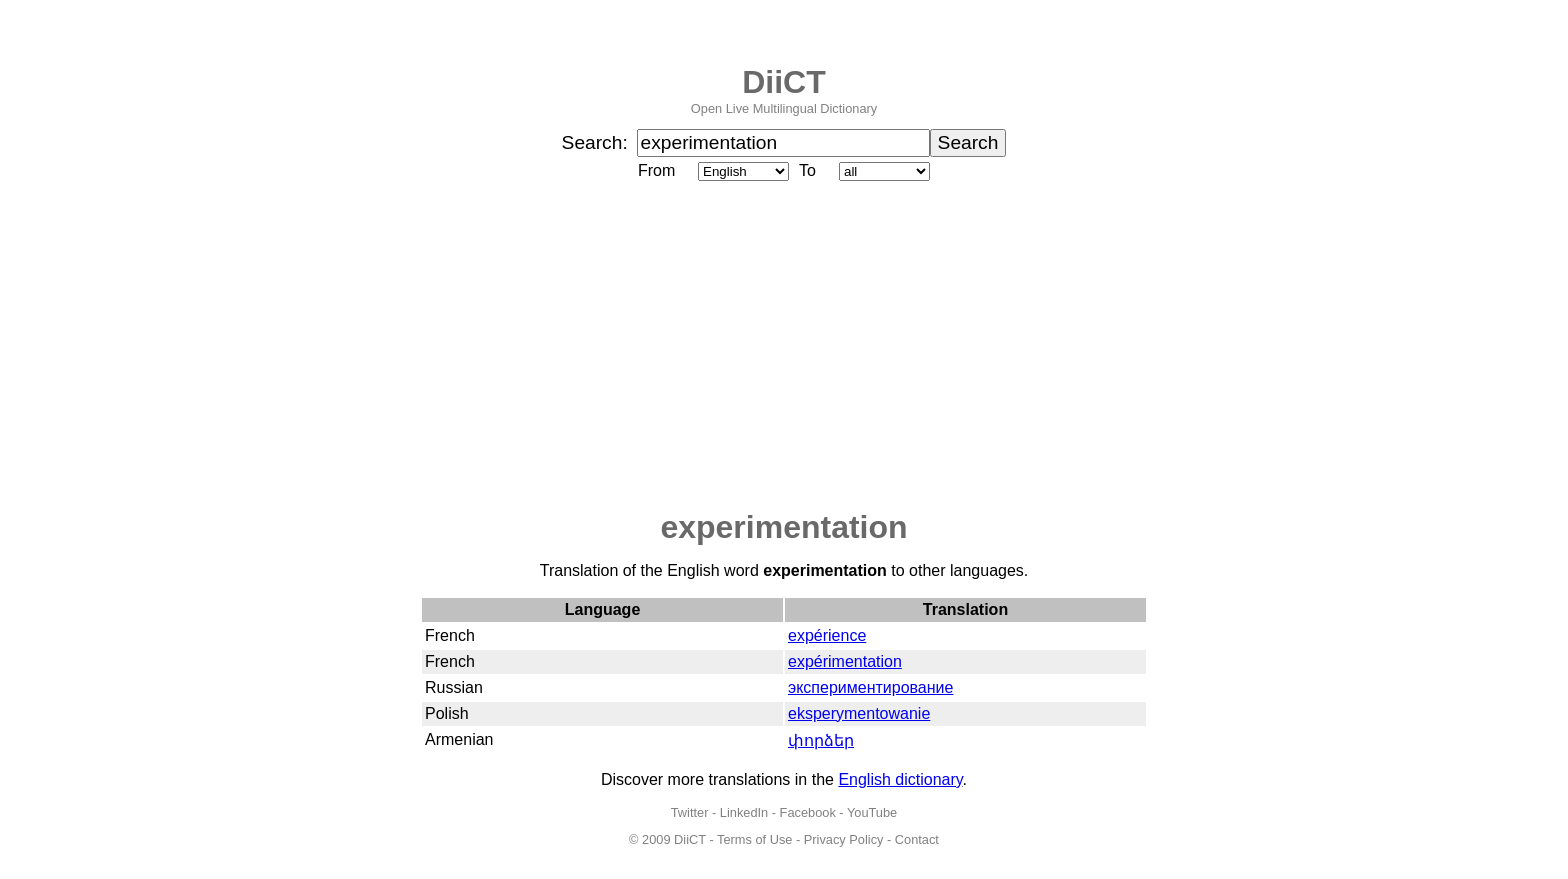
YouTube (872, 812)
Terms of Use (754, 839)
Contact (917, 839)
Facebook (808, 812)
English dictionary (900, 779)
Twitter (690, 812)
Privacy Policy (844, 839)
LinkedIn (744, 812)
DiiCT (784, 82)
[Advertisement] (784, 347)
